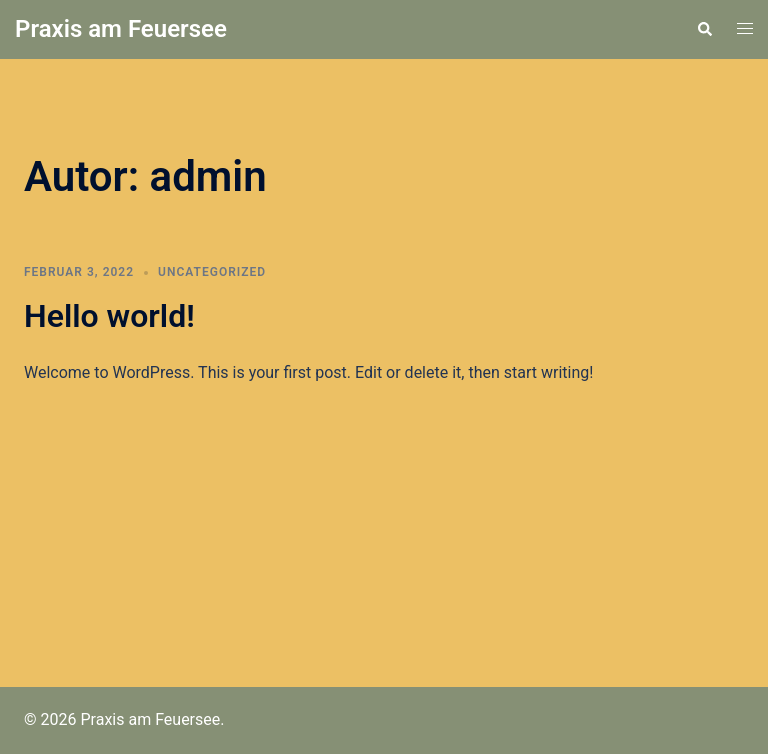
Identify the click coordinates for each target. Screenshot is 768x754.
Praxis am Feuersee (121, 29)
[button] (704, 29)
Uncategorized (212, 272)
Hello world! (109, 316)
